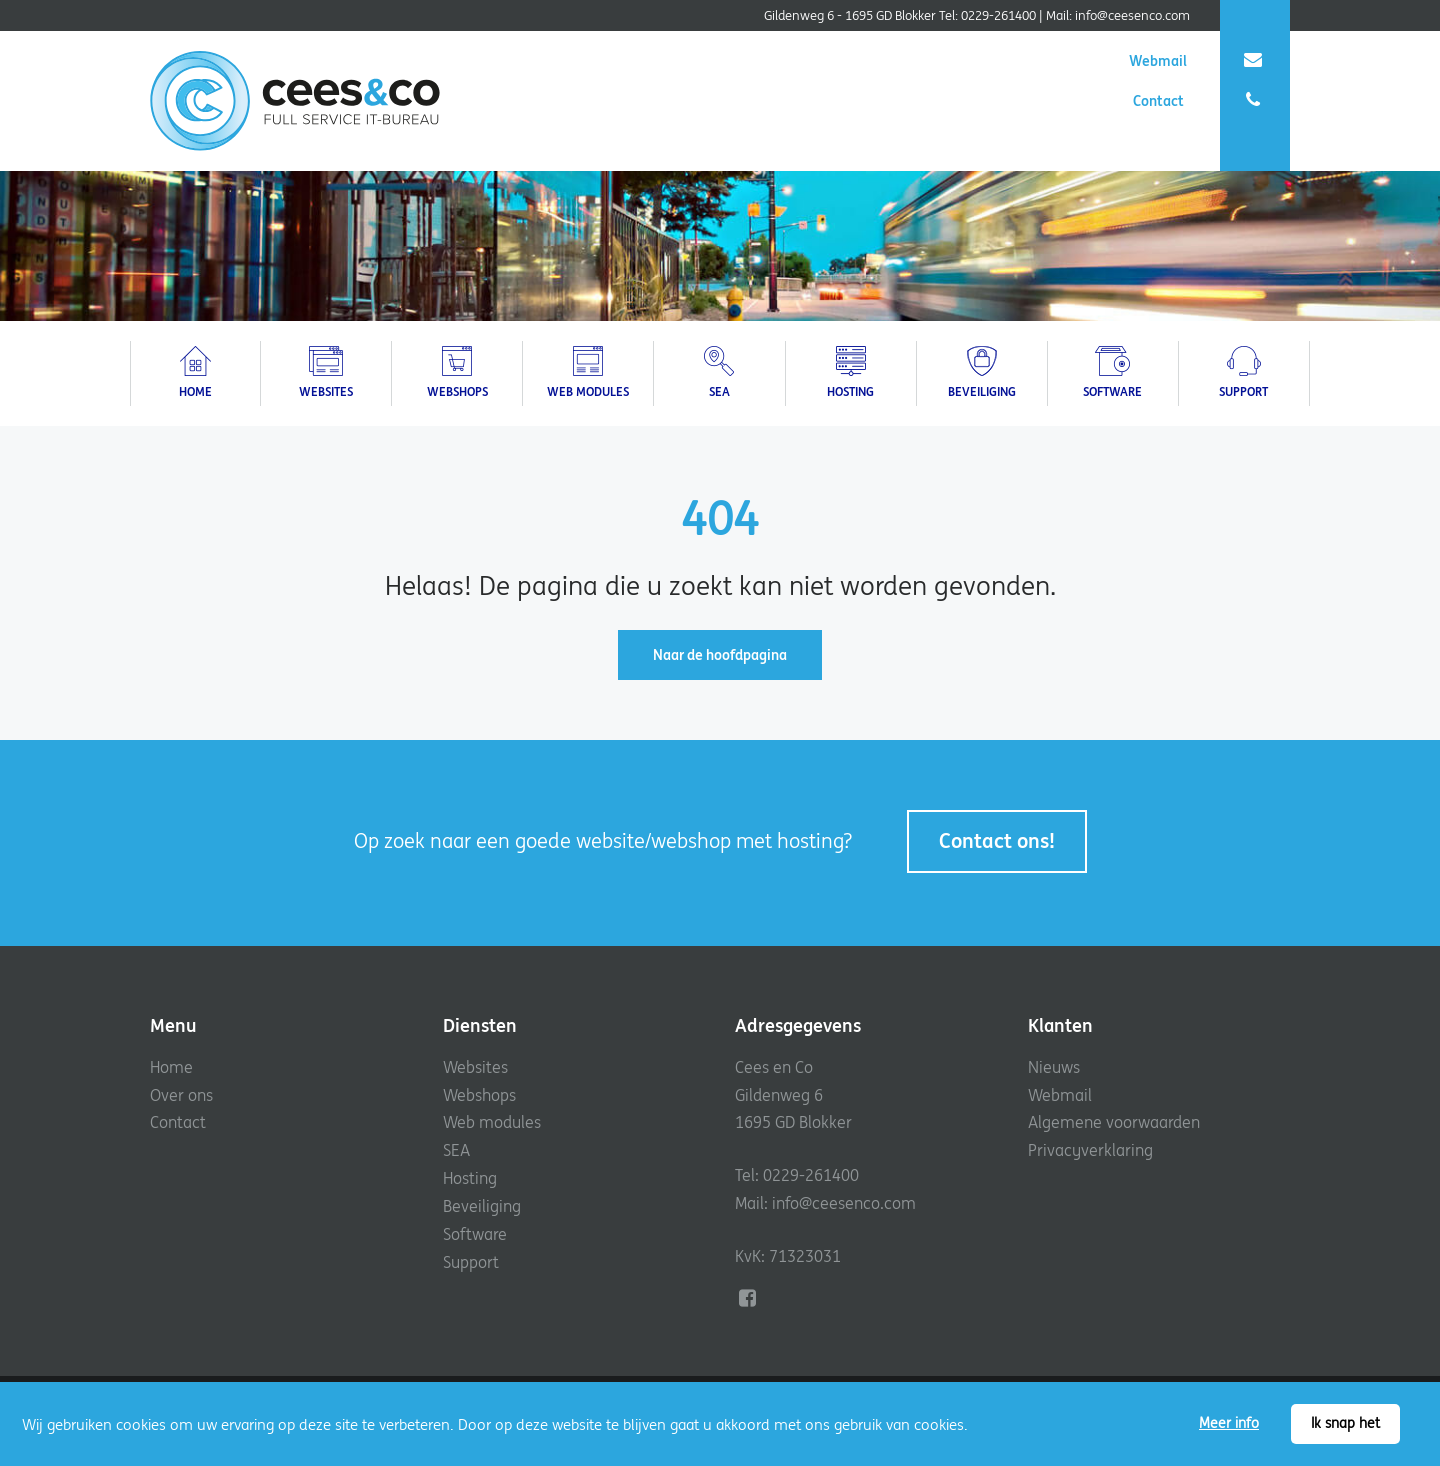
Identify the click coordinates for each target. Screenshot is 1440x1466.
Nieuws (1054, 1067)
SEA (456, 1150)
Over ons (181, 1095)
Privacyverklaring (1090, 1150)
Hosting (470, 1178)
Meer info (1229, 1423)
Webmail (1197, 61)
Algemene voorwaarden (1114, 1122)
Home (171, 1067)
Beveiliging (482, 1206)
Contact (1199, 101)
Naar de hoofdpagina (720, 655)
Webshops (479, 1095)
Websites (475, 1067)
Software (475, 1234)
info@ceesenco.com (1132, 15)
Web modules (492, 1122)
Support (471, 1262)
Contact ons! (997, 840)
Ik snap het (1345, 1423)
